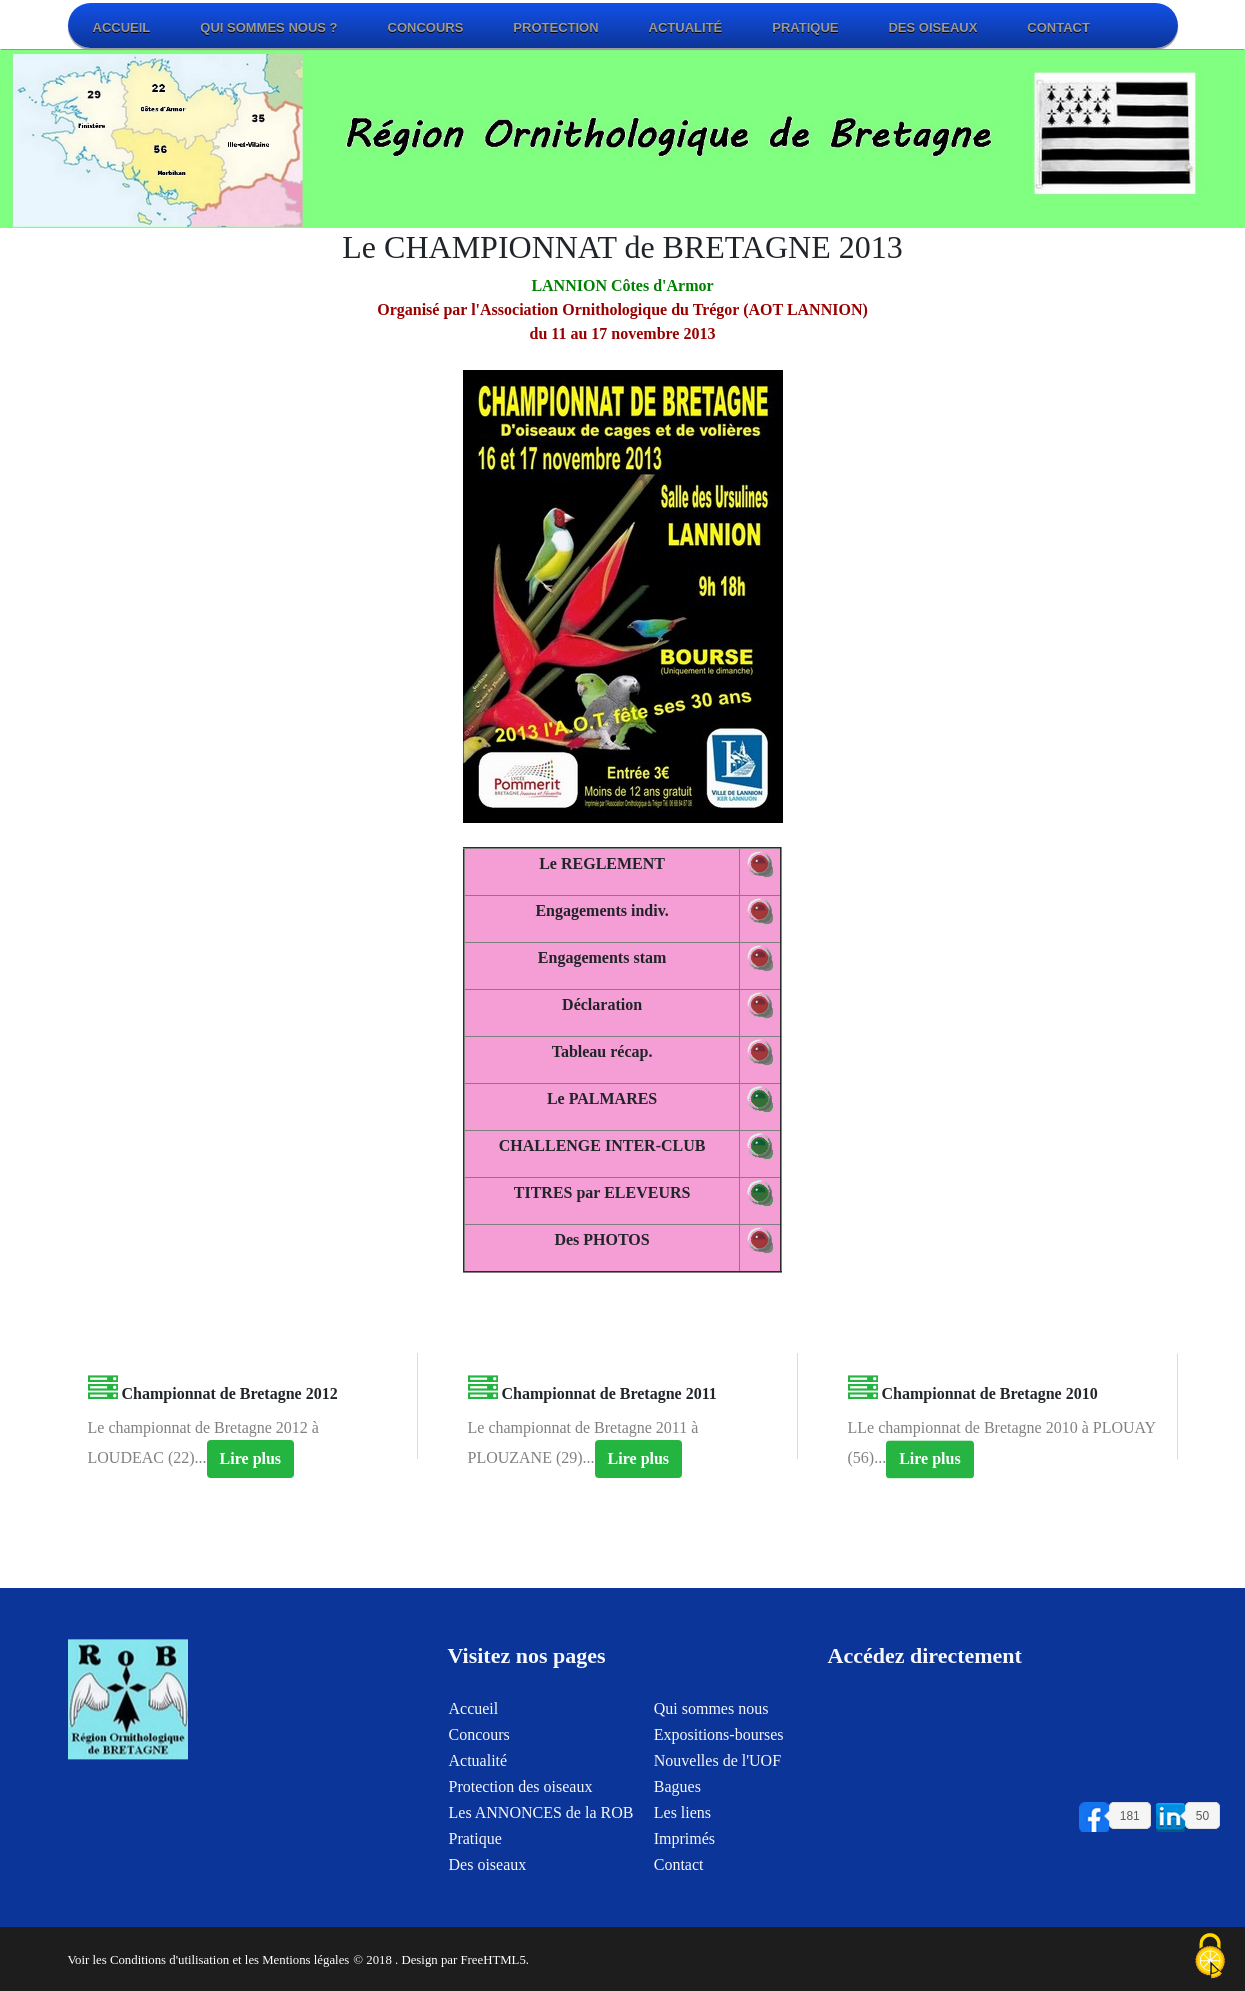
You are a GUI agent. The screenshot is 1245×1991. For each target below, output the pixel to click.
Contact (1058, 27)
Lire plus (251, 1471)
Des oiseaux (932, 27)
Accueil (122, 27)
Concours (426, 27)
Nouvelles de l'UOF (717, 1797)
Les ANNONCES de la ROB (541, 1849)
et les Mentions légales (290, 1960)
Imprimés (684, 1875)
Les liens (682, 1849)
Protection (555, 27)
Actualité (686, 27)
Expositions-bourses (719, 1771)
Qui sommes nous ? (268, 27)
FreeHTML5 (492, 1960)
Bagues (677, 1823)
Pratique (805, 27)
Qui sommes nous (711, 1745)
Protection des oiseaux (521, 1823)
